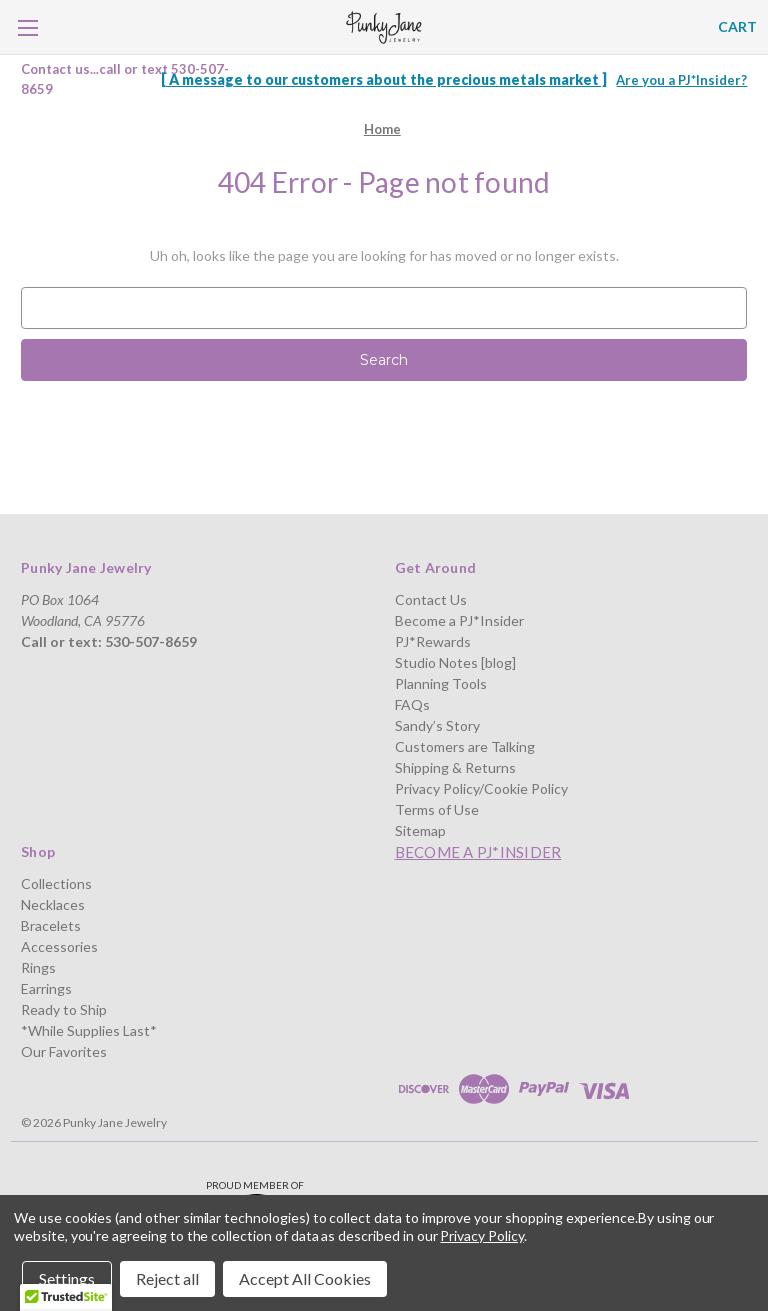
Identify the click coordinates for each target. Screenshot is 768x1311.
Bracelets (51, 925)
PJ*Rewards (433, 641)
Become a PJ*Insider (459, 620)
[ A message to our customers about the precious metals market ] (384, 79)
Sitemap (420, 830)
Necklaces (53, 904)
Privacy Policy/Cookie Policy (481, 788)
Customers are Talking (465, 746)
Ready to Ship (64, 1009)
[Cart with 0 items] (737, 26)
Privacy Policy (481, 1235)
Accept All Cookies (305, 1278)
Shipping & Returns (455, 767)
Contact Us (431, 599)
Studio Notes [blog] (455, 662)
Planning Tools (441, 683)
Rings (38, 967)
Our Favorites (64, 1051)
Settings (67, 1278)
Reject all (167, 1278)
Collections (56, 883)
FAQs (412, 704)
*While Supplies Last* (89, 1030)
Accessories (59, 946)
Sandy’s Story (437, 725)
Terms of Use (437, 809)
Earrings (46, 988)
